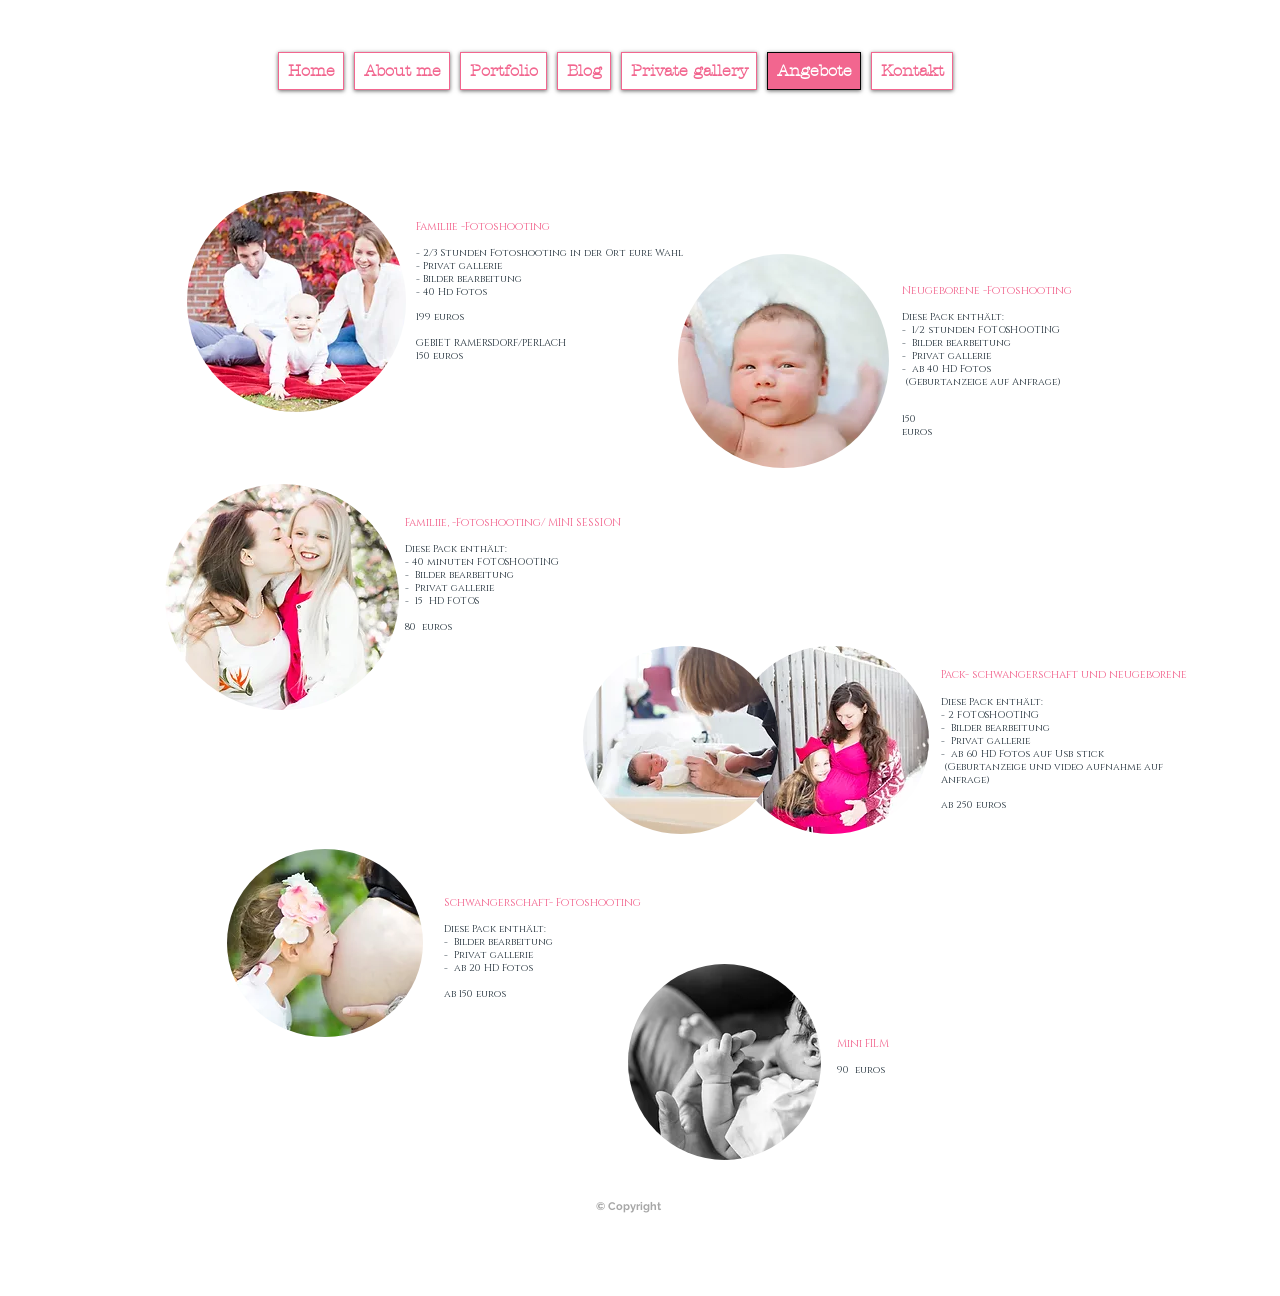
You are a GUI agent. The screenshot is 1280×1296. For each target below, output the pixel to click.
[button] (282, 597)
